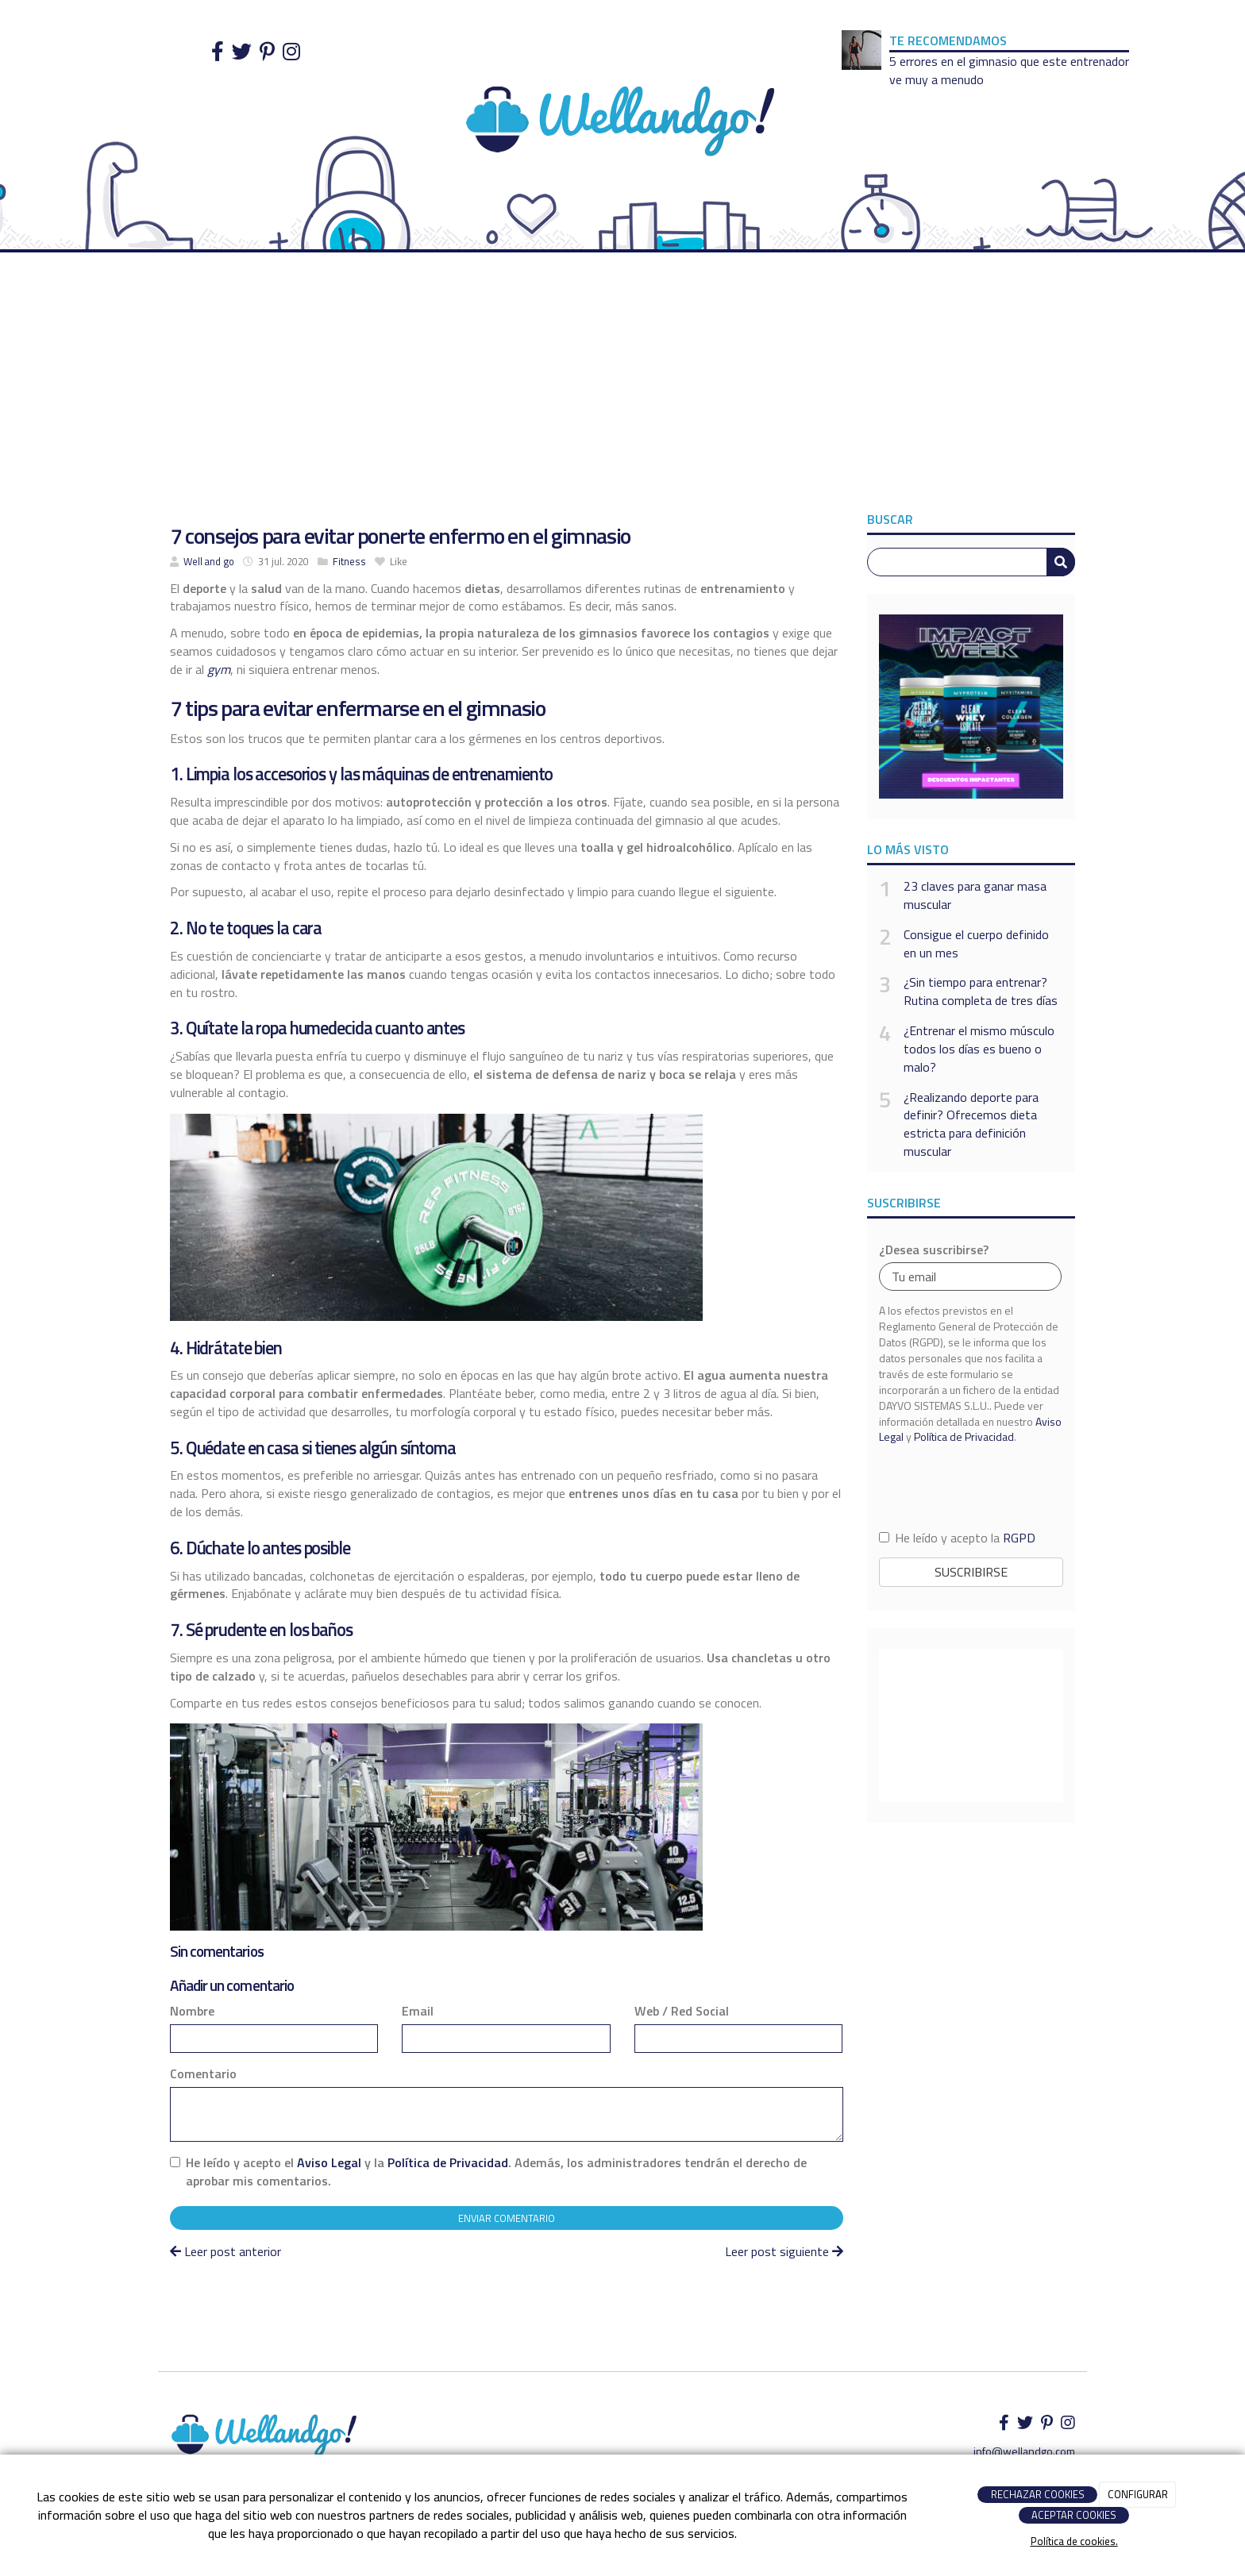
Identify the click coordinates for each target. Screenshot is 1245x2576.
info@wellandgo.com (1024, 2451)
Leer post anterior (225, 2251)
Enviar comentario (506, 2218)
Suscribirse (971, 1571)
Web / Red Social (681, 2011)
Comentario (203, 2074)
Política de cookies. (1074, 2541)
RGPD (1019, 1537)
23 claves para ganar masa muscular (975, 895)
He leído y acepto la (957, 1538)
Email (418, 2011)
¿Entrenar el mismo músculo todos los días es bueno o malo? (979, 1049)
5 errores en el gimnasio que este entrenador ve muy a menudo (1009, 70)
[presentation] (971, 1486)
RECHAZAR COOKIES (1038, 2494)
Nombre (192, 2011)
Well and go (208, 561)
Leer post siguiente (784, 2251)
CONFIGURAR (1138, 2494)
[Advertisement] (622, 387)
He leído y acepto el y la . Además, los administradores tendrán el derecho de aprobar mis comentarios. (496, 2172)
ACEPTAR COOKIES (1073, 2515)
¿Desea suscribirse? (934, 1250)
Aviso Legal (329, 2162)
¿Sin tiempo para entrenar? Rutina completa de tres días (981, 991)
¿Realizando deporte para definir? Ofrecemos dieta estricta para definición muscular (971, 1124)
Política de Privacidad (447, 2162)
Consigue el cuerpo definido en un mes (976, 944)
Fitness (349, 561)
